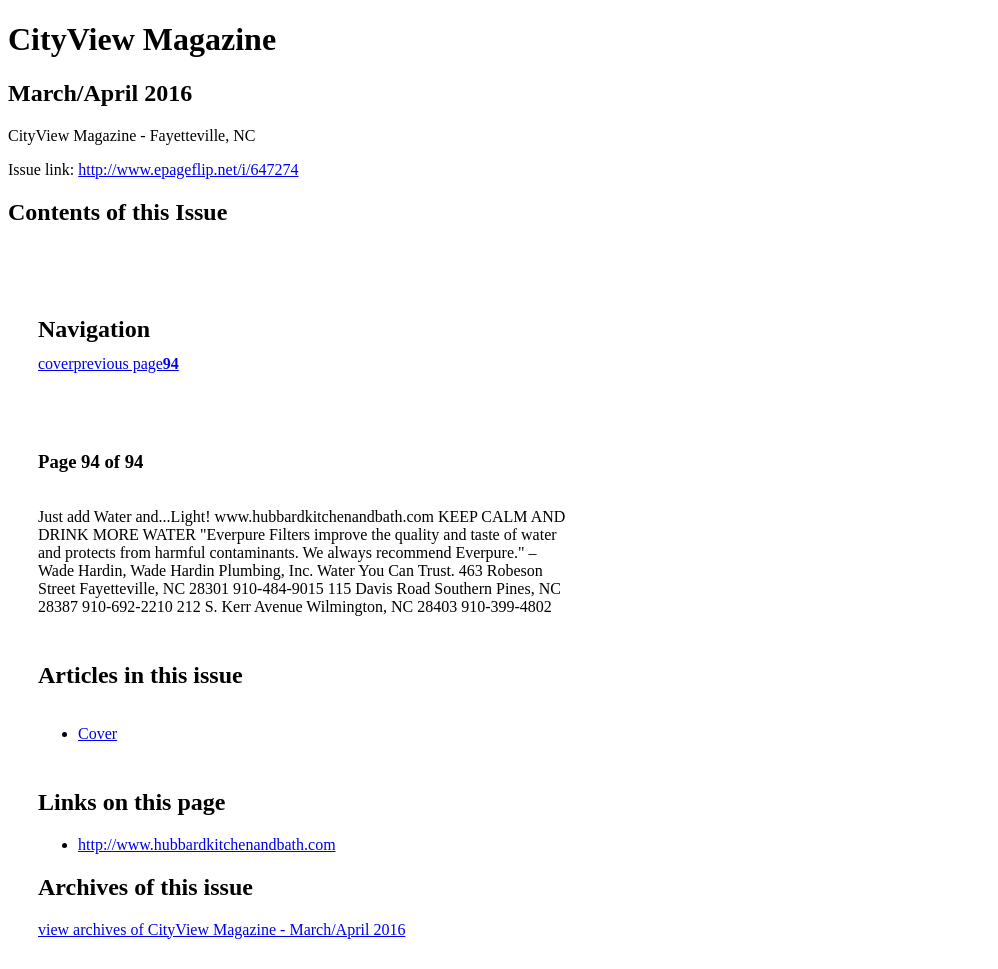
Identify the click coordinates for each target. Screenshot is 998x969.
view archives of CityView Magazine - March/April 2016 (221, 929)
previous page (118, 363)
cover (56, 363)
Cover (97, 733)
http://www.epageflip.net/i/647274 (188, 169)
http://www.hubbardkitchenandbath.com (207, 844)
